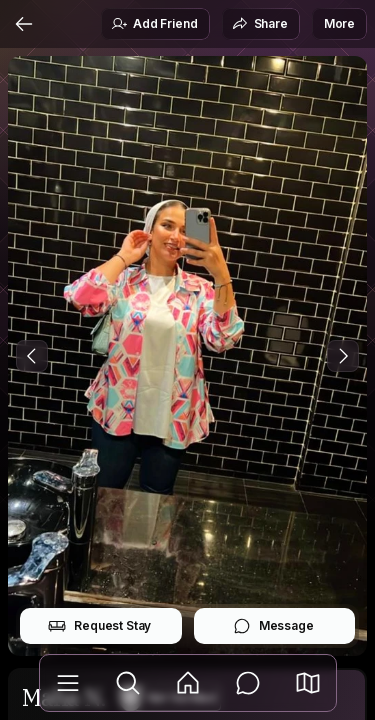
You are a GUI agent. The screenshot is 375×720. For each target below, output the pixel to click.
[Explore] (128, 683)
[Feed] (188, 683)
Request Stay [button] (99, 626)
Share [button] (260, 24)
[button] (308, 683)
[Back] (24, 24)
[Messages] (248, 683)
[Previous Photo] (32, 356)
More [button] (339, 23)
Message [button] (273, 626)
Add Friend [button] (154, 24)
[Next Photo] (343, 356)
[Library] (68, 683)
